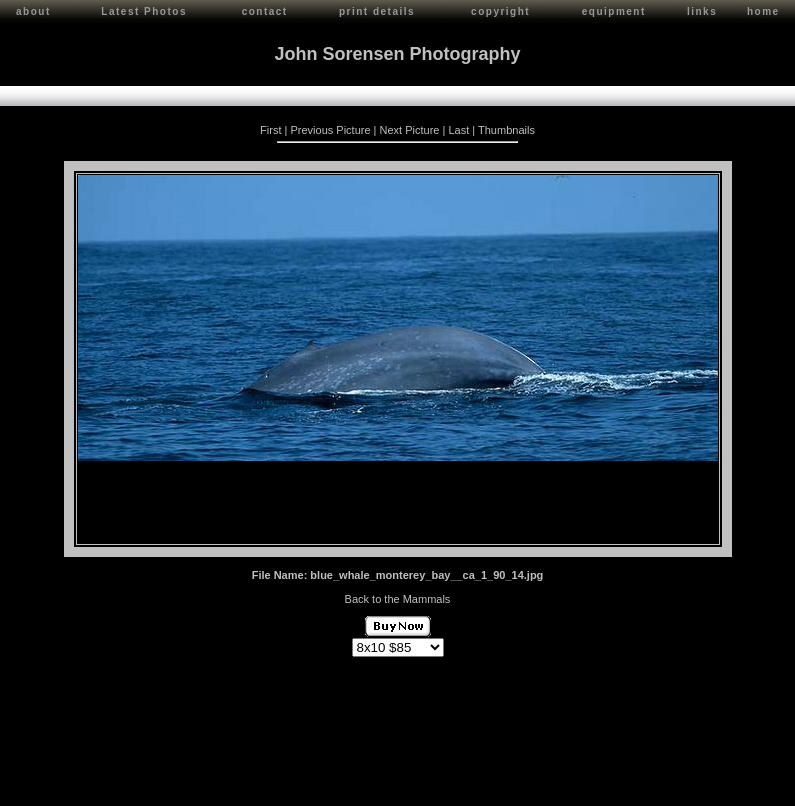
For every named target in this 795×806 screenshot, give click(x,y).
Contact (181, 782)
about (33, 11)
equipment (614, 11)
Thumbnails (506, 127)
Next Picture (410, 127)
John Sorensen (118, 782)
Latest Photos (144, 11)
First (270, 127)
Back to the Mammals (398, 596)
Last (458, 127)
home (763, 11)
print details (377, 11)
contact (265, 11)
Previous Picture (330, 127)
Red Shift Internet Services (721, 788)
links (702, 11)
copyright (500, 11)
